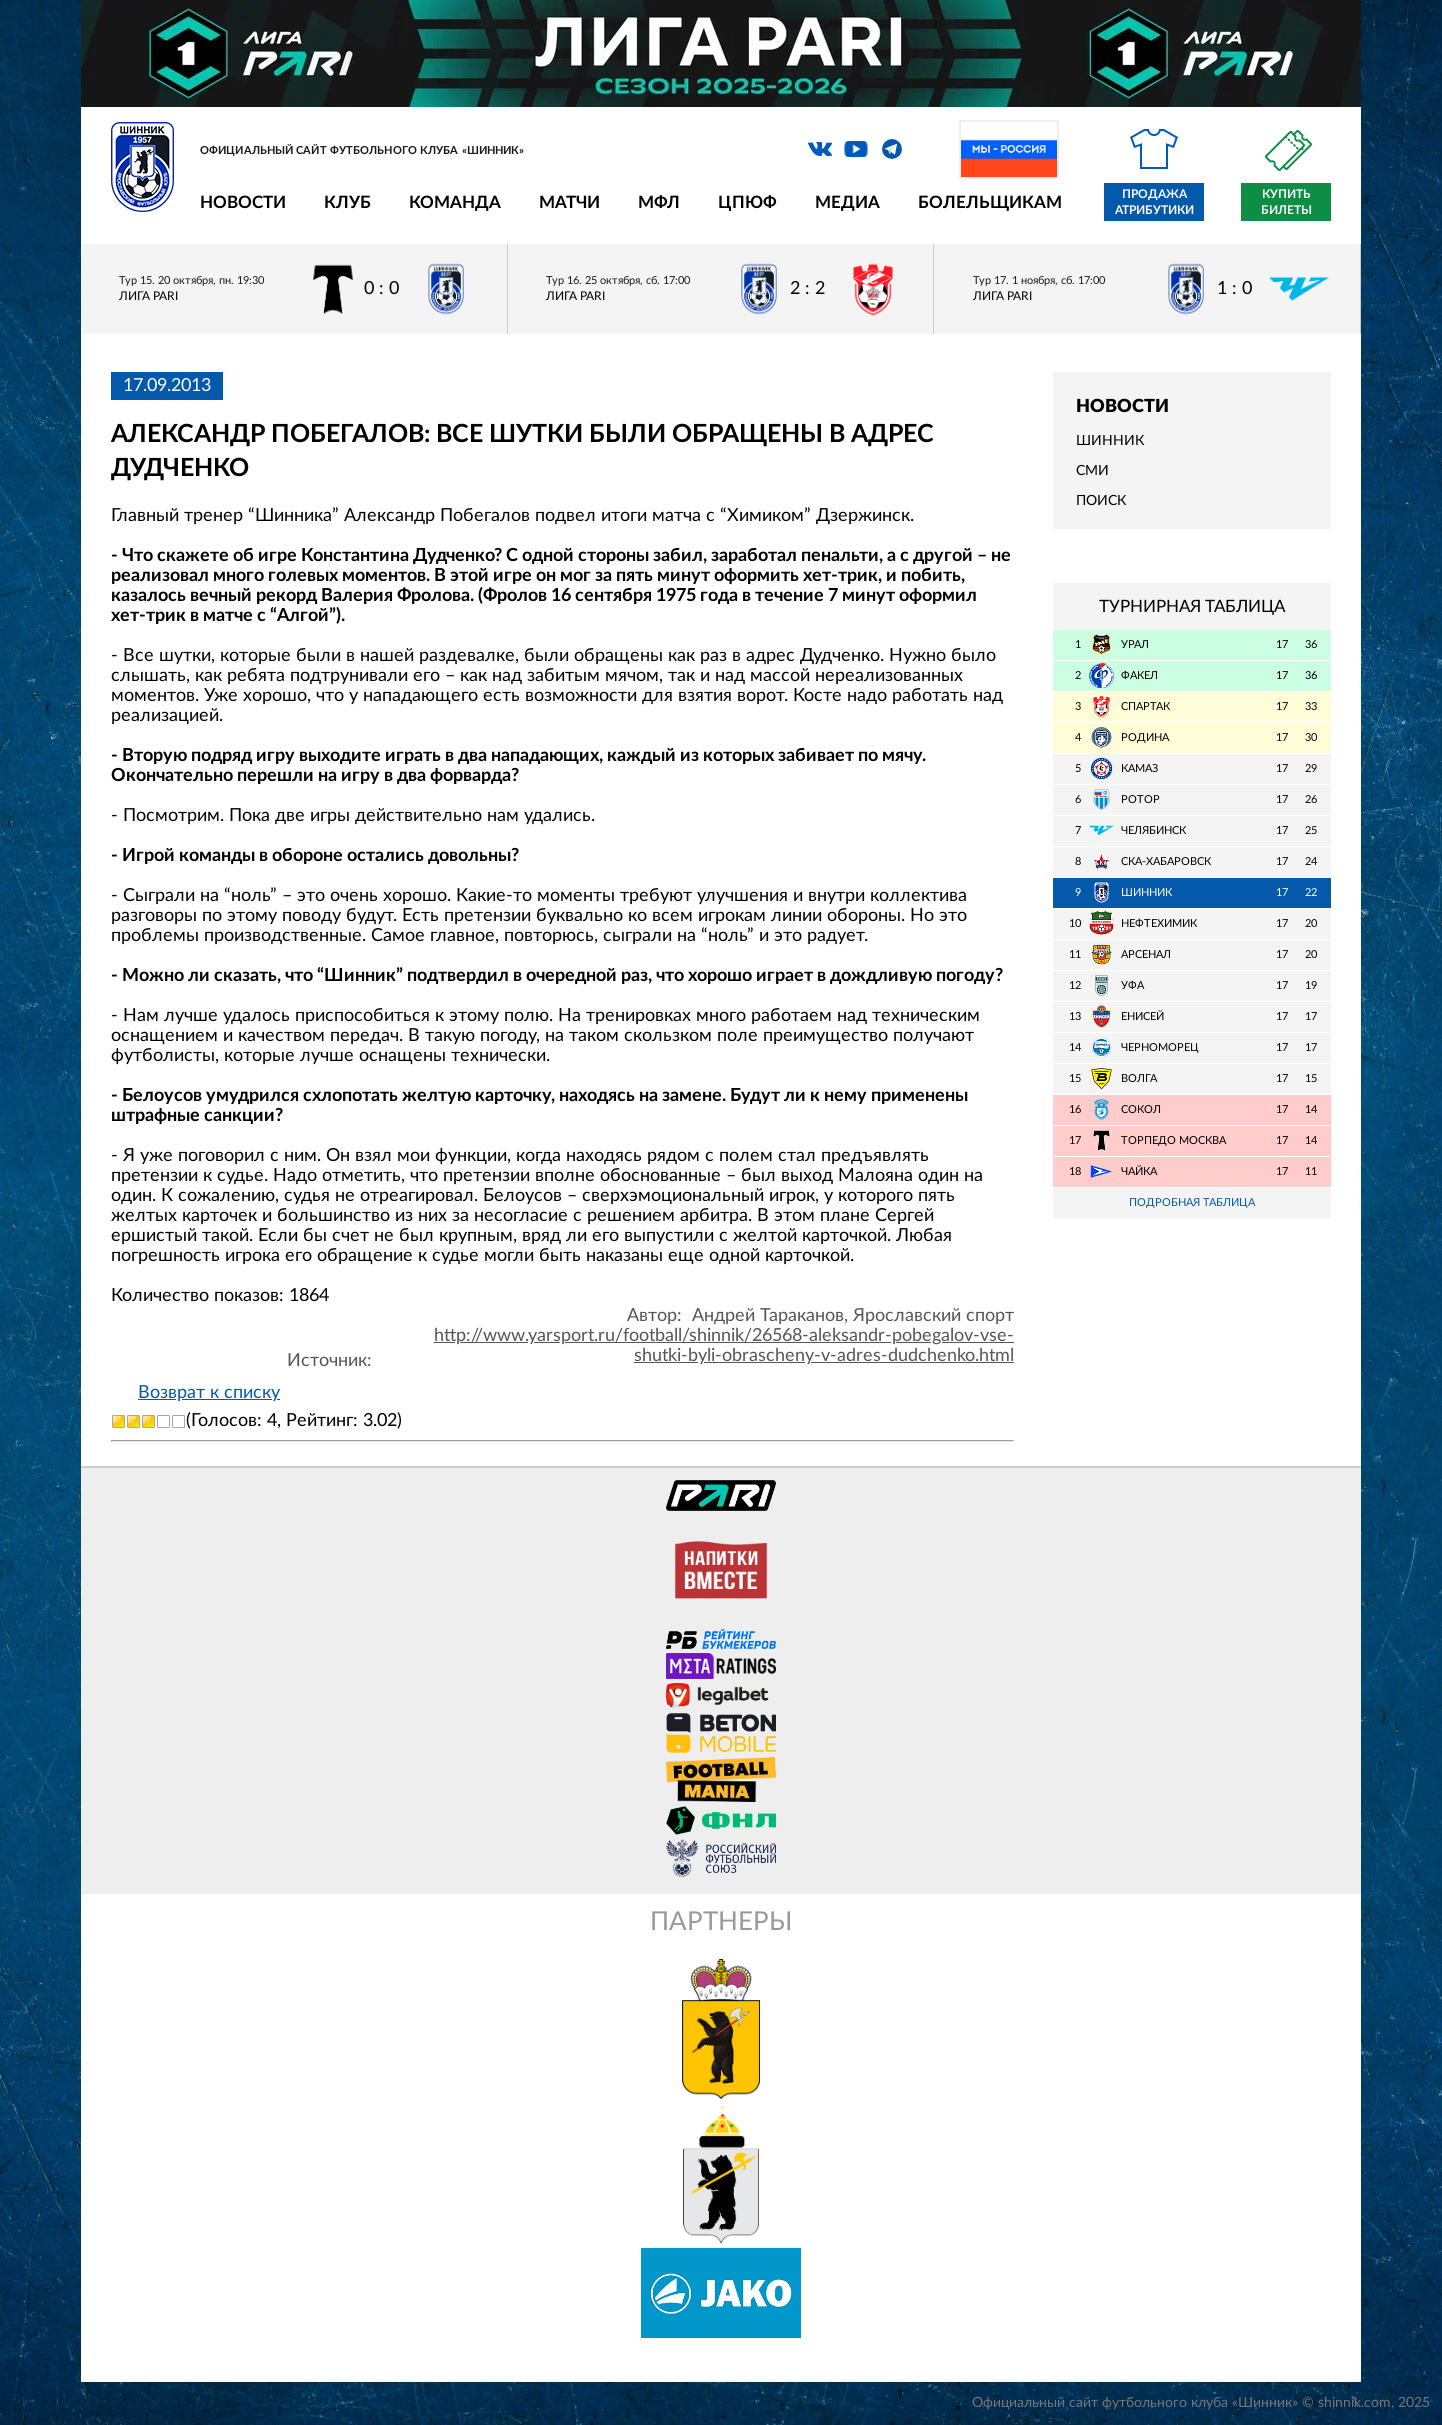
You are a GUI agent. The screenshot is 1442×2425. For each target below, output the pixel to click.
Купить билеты (1286, 202)
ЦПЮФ (747, 202)
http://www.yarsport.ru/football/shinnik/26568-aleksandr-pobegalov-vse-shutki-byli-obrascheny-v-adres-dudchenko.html (724, 1346)
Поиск (1101, 501)
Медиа (847, 202)
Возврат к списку (209, 1393)
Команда (455, 202)
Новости (243, 202)
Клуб (347, 202)
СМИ (1092, 471)
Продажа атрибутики (1154, 202)
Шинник (1110, 441)
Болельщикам (990, 202)
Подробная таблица (1192, 1202)
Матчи (569, 202)
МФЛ (659, 202)
